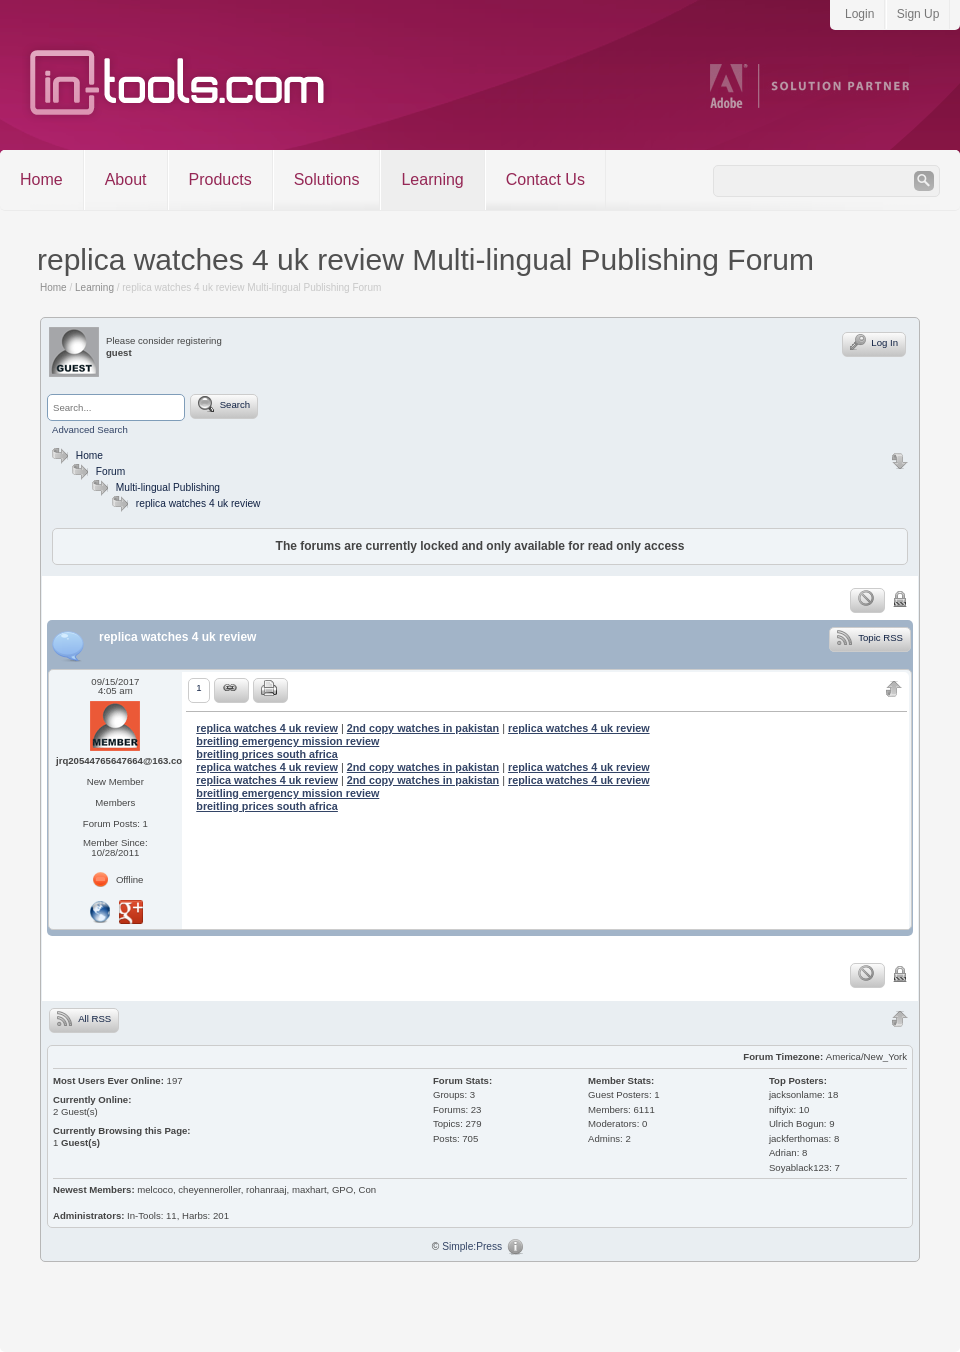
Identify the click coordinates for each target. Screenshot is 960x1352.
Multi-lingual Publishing (168, 487)
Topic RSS (870, 637)
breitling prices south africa (267, 754)
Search (224, 404)
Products (220, 179)
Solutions (327, 179)
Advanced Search (90, 429)
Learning (432, 179)
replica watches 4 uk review (198, 503)
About (126, 179)
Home (41, 179)
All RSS (84, 1018)
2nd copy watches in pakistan (423, 728)
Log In (874, 342)
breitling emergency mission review (287, 741)
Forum (96, 471)
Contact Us (545, 179)
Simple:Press (472, 1246)
